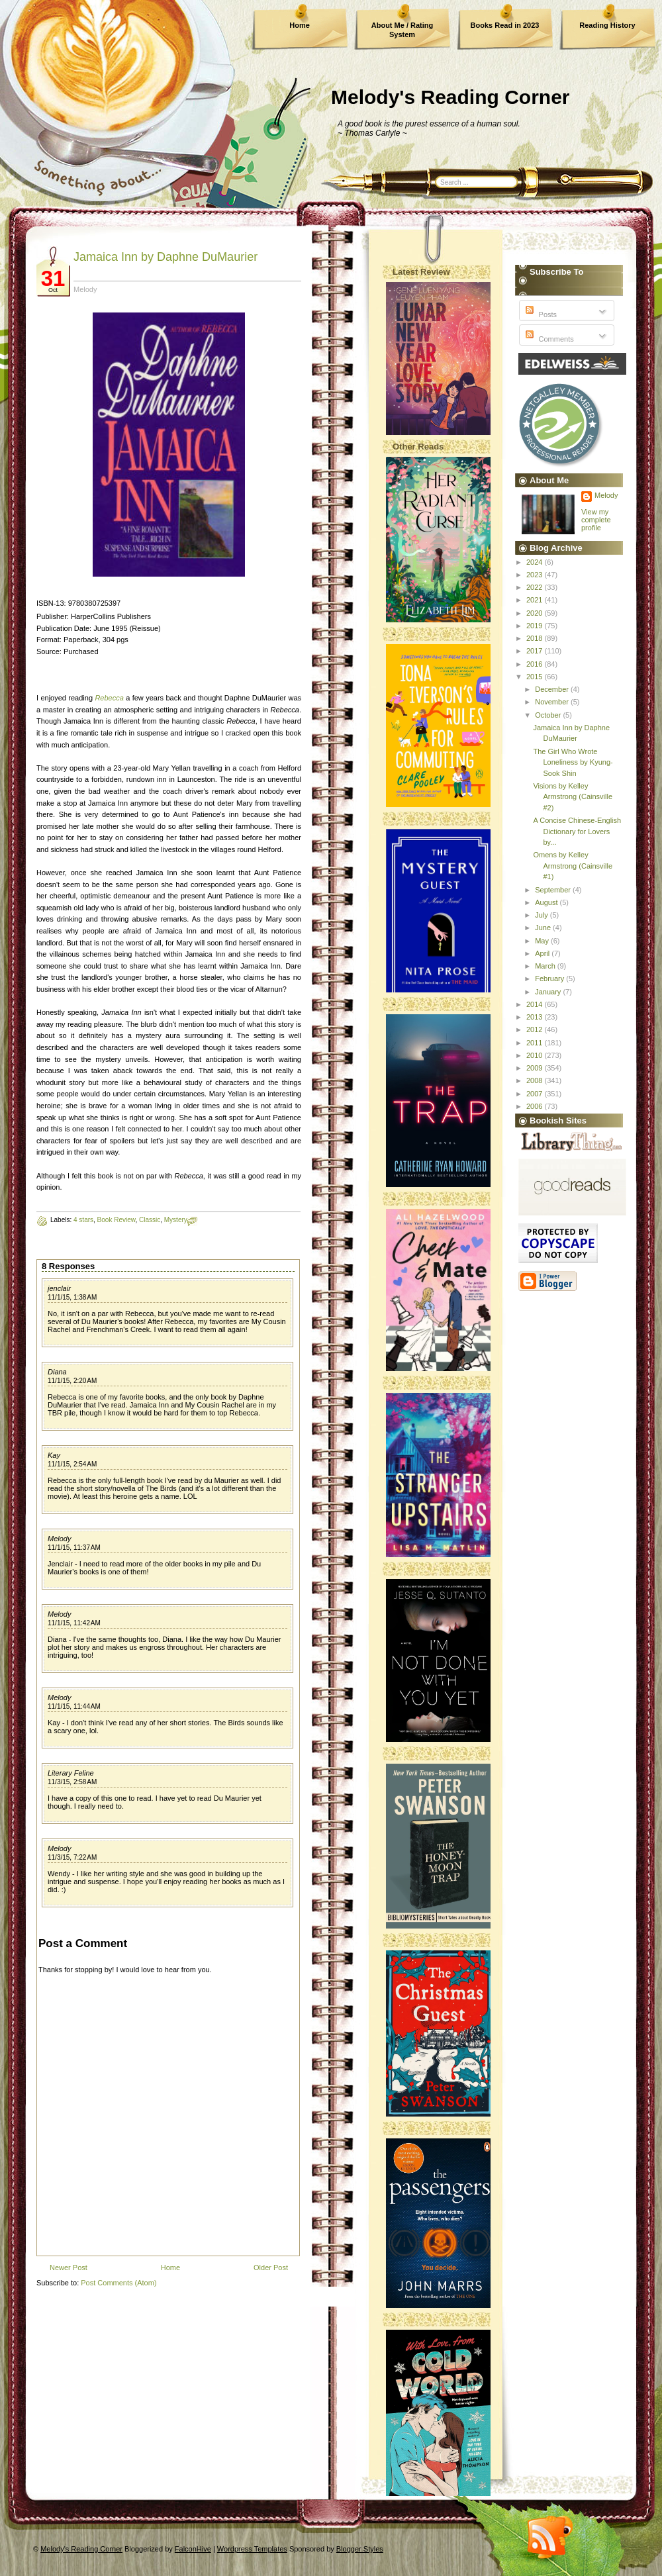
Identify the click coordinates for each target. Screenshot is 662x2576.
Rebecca (109, 698)
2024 (535, 562)
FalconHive (193, 2549)
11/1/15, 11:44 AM (74, 1706)
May (543, 941)
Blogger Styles (359, 2549)
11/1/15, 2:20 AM (72, 1380)
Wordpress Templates (252, 2549)
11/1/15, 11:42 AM (74, 1623)
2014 (535, 1004)
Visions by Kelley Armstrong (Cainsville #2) (572, 797)
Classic (149, 1219)
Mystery (175, 1219)
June (544, 927)
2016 (535, 664)
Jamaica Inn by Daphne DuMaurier (165, 256)
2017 (535, 651)
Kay (54, 1455)
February (550, 978)
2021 (535, 600)
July (542, 915)
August (547, 902)
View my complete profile (596, 520)
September (554, 890)
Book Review (116, 1219)
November (553, 702)
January (549, 992)
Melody (59, 1539)
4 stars (83, 1219)
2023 (535, 575)
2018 (535, 638)
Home (299, 25)
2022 (535, 587)
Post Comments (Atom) (118, 2283)
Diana (57, 1372)
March (546, 966)
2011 (535, 1043)
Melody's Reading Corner (450, 97)
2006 (535, 1106)
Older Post (271, 2267)
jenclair (59, 1288)
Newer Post (68, 2267)
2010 (535, 1055)
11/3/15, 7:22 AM (72, 1857)
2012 (535, 1029)
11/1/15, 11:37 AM (74, 1547)
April (543, 953)
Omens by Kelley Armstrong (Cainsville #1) (572, 866)
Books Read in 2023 (505, 25)
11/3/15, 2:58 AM (72, 1782)
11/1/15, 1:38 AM (72, 1297)
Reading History (607, 25)
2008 (535, 1080)
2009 (535, 1068)
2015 (535, 677)
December (553, 689)
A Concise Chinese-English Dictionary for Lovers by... (577, 831)
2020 (535, 613)
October (549, 715)
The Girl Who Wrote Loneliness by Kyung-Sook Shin (572, 762)
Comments (548, 339)
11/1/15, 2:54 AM (72, 1464)
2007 (535, 1094)
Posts (539, 314)
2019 (535, 626)
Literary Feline (71, 1773)
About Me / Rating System (402, 29)
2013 (535, 1017)
